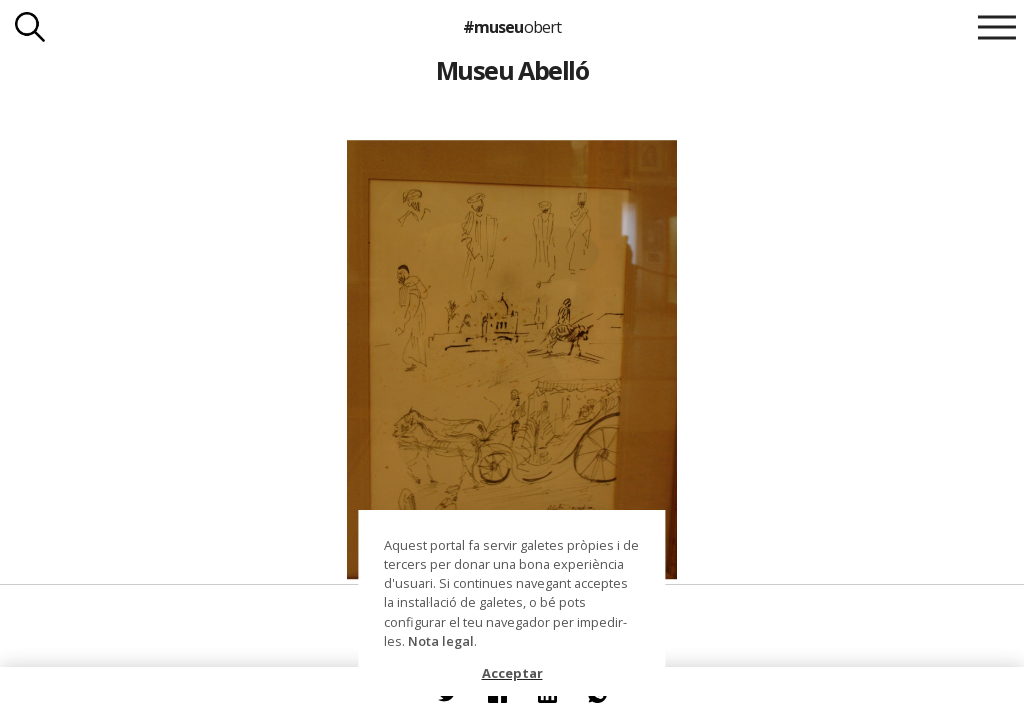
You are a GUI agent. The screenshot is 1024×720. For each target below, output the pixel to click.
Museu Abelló (512, 70)
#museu (511, 27)
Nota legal (441, 641)
